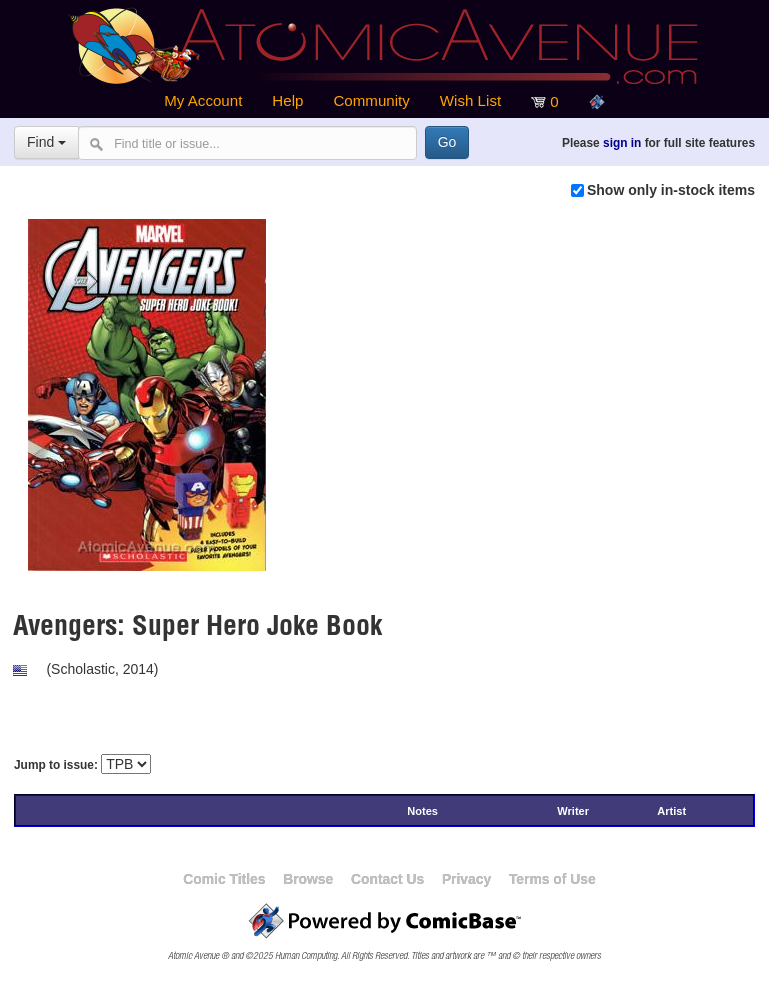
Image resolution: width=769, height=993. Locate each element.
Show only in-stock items (671, 190)
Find (46, 142)
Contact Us (387, 879)
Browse (308, 879)
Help (287, 100)
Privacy (466, 879)
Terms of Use (552, 879)
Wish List (470, 100)
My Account (203, 100)
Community (371, 100)
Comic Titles (224, 879)
